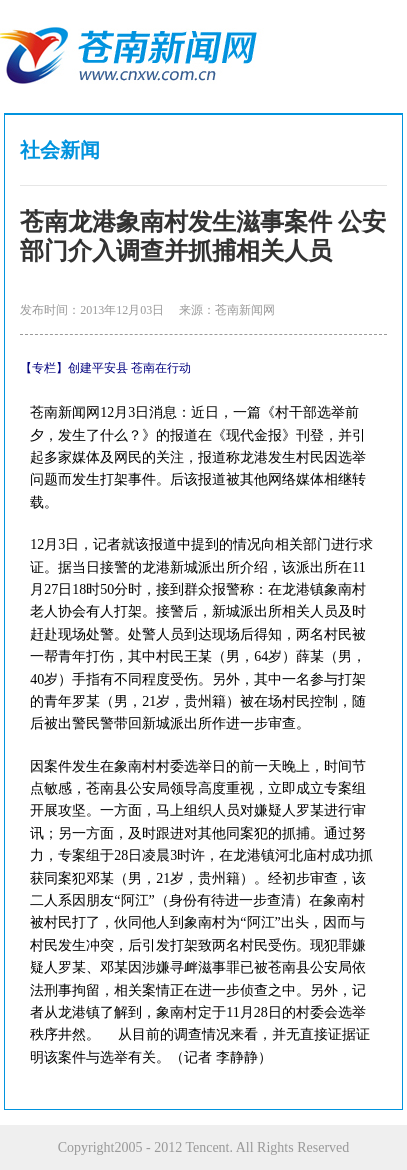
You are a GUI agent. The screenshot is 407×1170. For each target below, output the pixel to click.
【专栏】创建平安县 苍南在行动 (105, 368)
